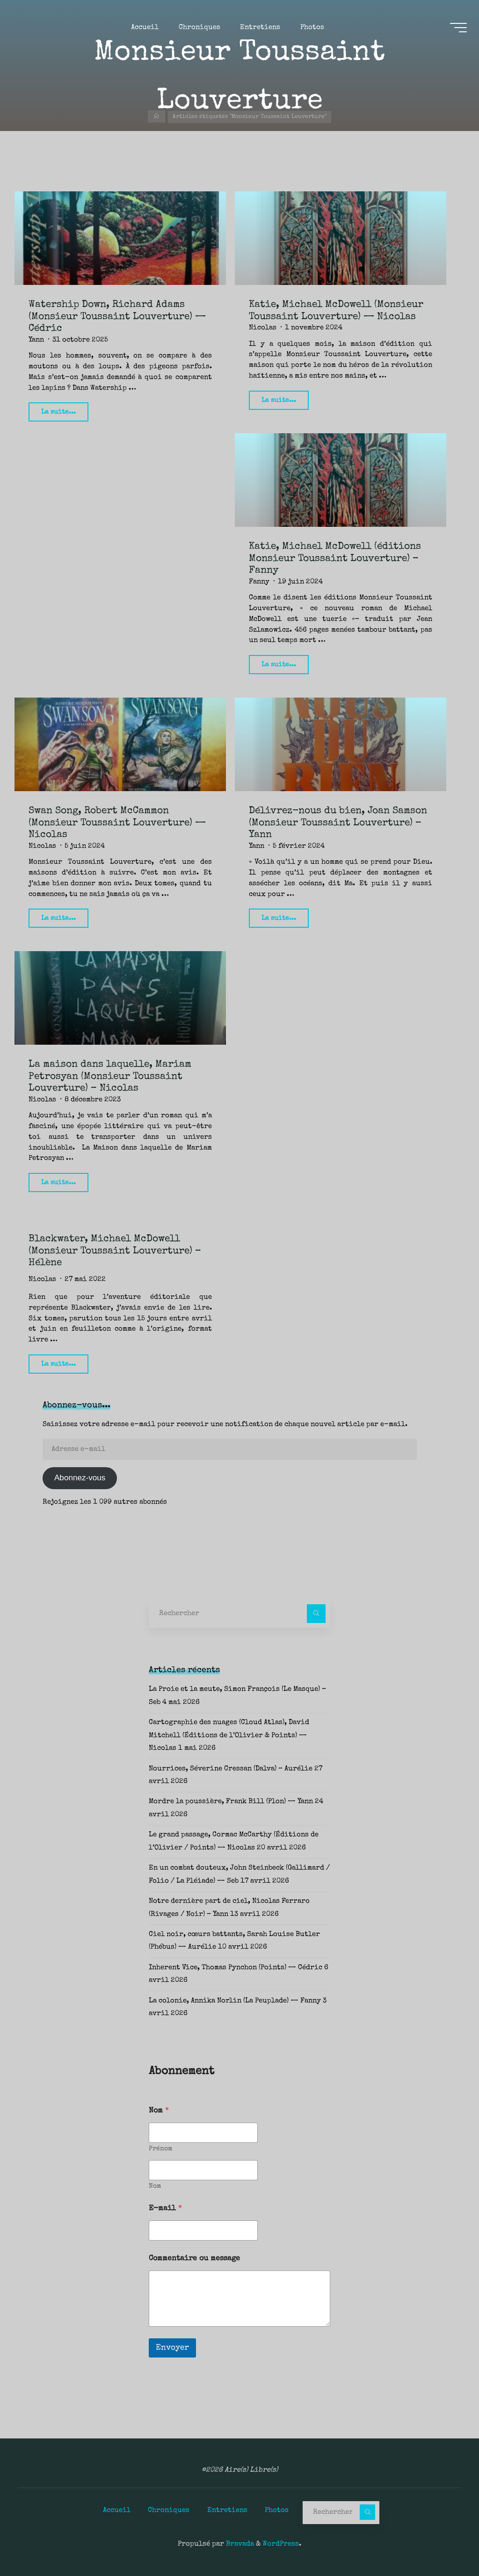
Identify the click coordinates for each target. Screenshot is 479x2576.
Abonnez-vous (79, 1477)
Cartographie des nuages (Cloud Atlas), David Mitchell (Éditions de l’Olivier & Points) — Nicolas (229, 1735)
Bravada (239, 2543)
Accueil (117, 2509)
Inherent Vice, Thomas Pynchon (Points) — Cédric (235, 1968)
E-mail (165, 2208)
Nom (155, 2186)
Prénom (160, 2149)
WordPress (280, 2543)
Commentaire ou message (194, 2259)
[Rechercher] (316, 1613)
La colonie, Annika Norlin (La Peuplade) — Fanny (235, 2001)
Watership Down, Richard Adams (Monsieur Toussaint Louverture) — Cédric (117, 317)
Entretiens (227, 2509)
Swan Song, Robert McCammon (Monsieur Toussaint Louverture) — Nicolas (117, 822)
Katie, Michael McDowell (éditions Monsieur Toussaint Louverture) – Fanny (335, 558)
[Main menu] (456, 28)
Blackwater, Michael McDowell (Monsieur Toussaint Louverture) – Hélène (115, 1250)
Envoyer (172, 2348)
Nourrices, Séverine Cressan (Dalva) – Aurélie (230, 1768)
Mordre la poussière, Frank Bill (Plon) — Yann (231, 1801)
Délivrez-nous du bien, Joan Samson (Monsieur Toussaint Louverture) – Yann (338, 822)
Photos (277, 2509)
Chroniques (168, 2509)
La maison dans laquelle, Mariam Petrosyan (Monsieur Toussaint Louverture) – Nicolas (110, 1076)
